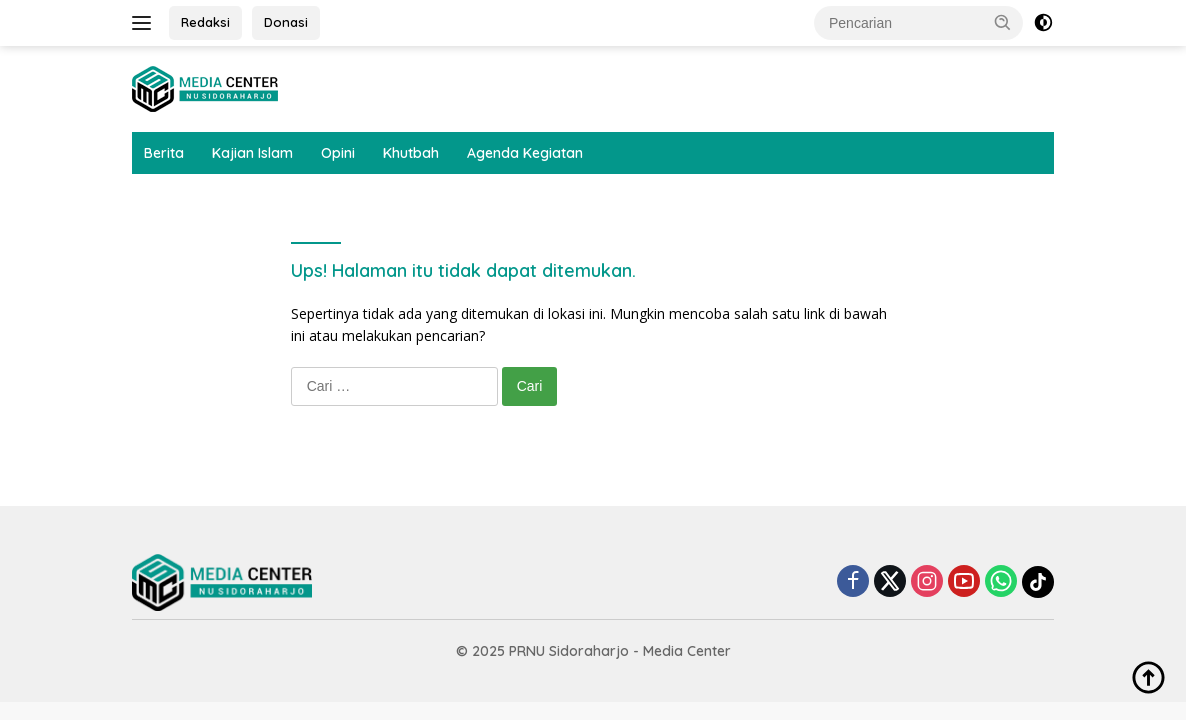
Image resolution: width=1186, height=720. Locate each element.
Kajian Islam (252, 153)
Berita (164, 153)
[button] (1003, 22)
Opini (338, 153)
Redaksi (205, 22)
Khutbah (411, 153)
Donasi (286, 22)
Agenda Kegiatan (525, 153)
